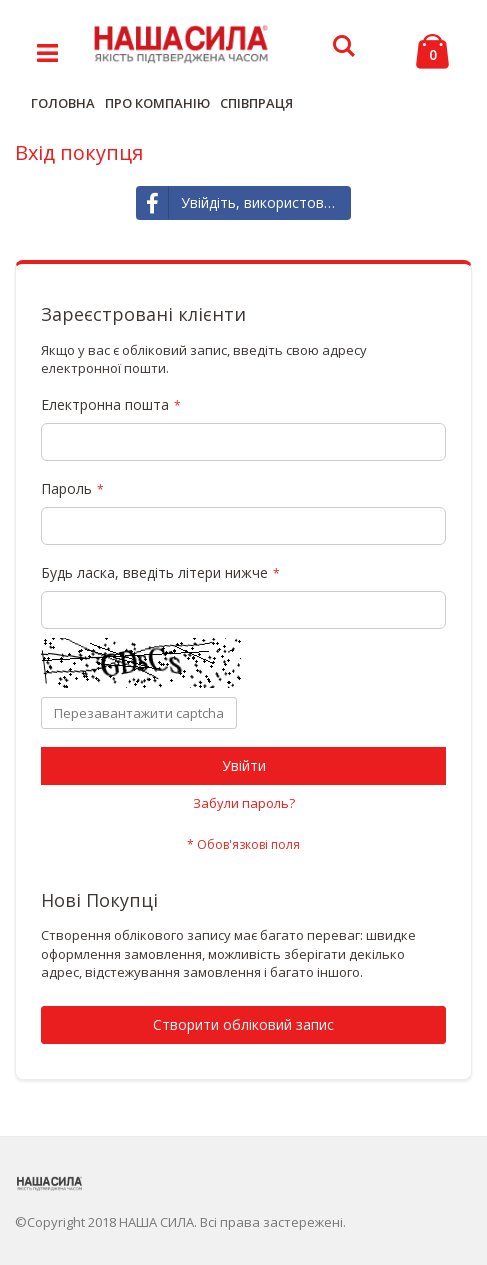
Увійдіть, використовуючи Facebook (244, 203)
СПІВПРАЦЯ (256, 103)
